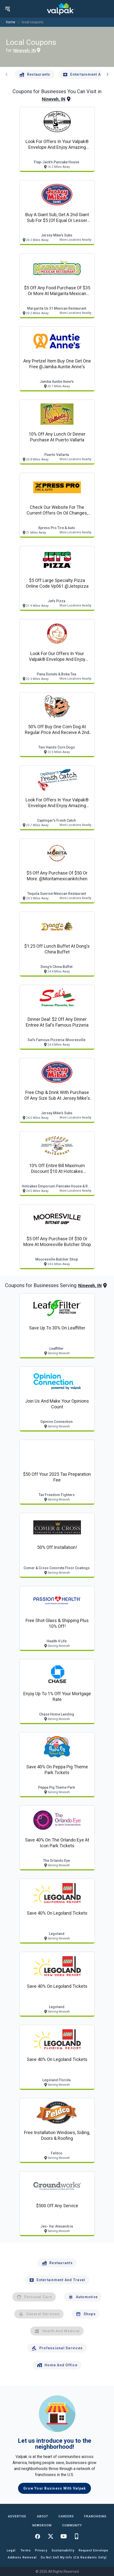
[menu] (7, 8)
